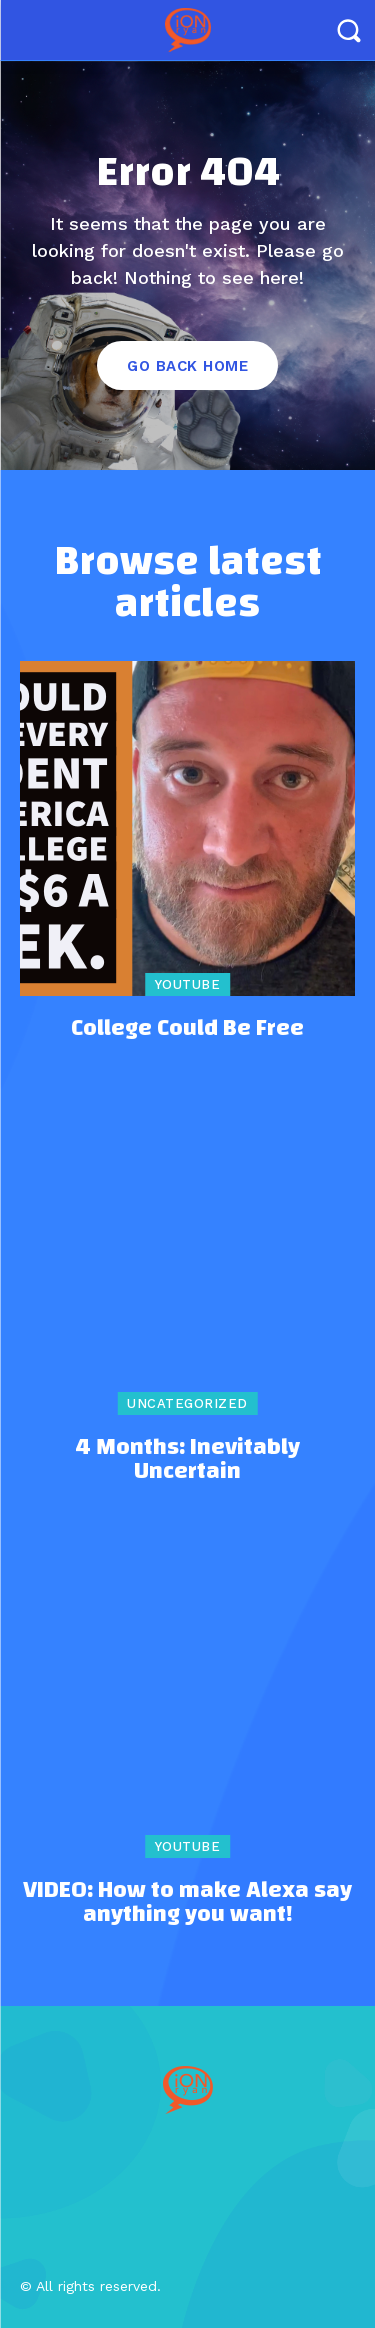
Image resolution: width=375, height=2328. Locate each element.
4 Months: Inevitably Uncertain (187, 1459)
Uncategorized (187, 1403)
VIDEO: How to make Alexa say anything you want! (187, 1902)
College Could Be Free (187, 1028)
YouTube (188, 984)
